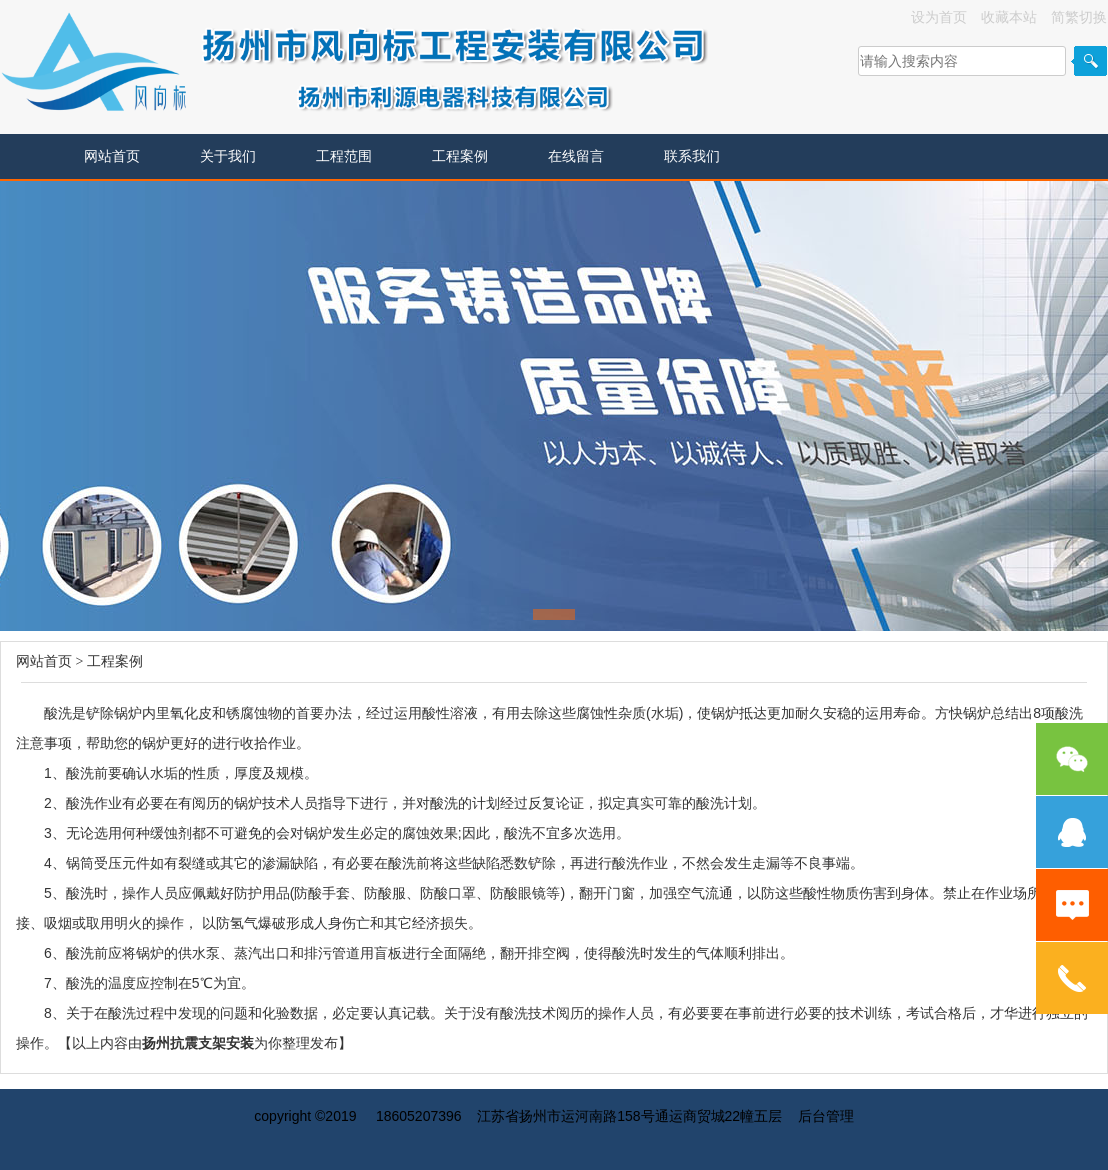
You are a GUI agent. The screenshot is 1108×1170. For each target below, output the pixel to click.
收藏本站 (1009, 17)
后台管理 (826, 1116)
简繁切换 (1079, 17)
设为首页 (939, 17)
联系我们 (692, 156)
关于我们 (228, 156)
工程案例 (460, 156)
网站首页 (112, 156)
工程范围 (344, 156)
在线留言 (576, 156)
